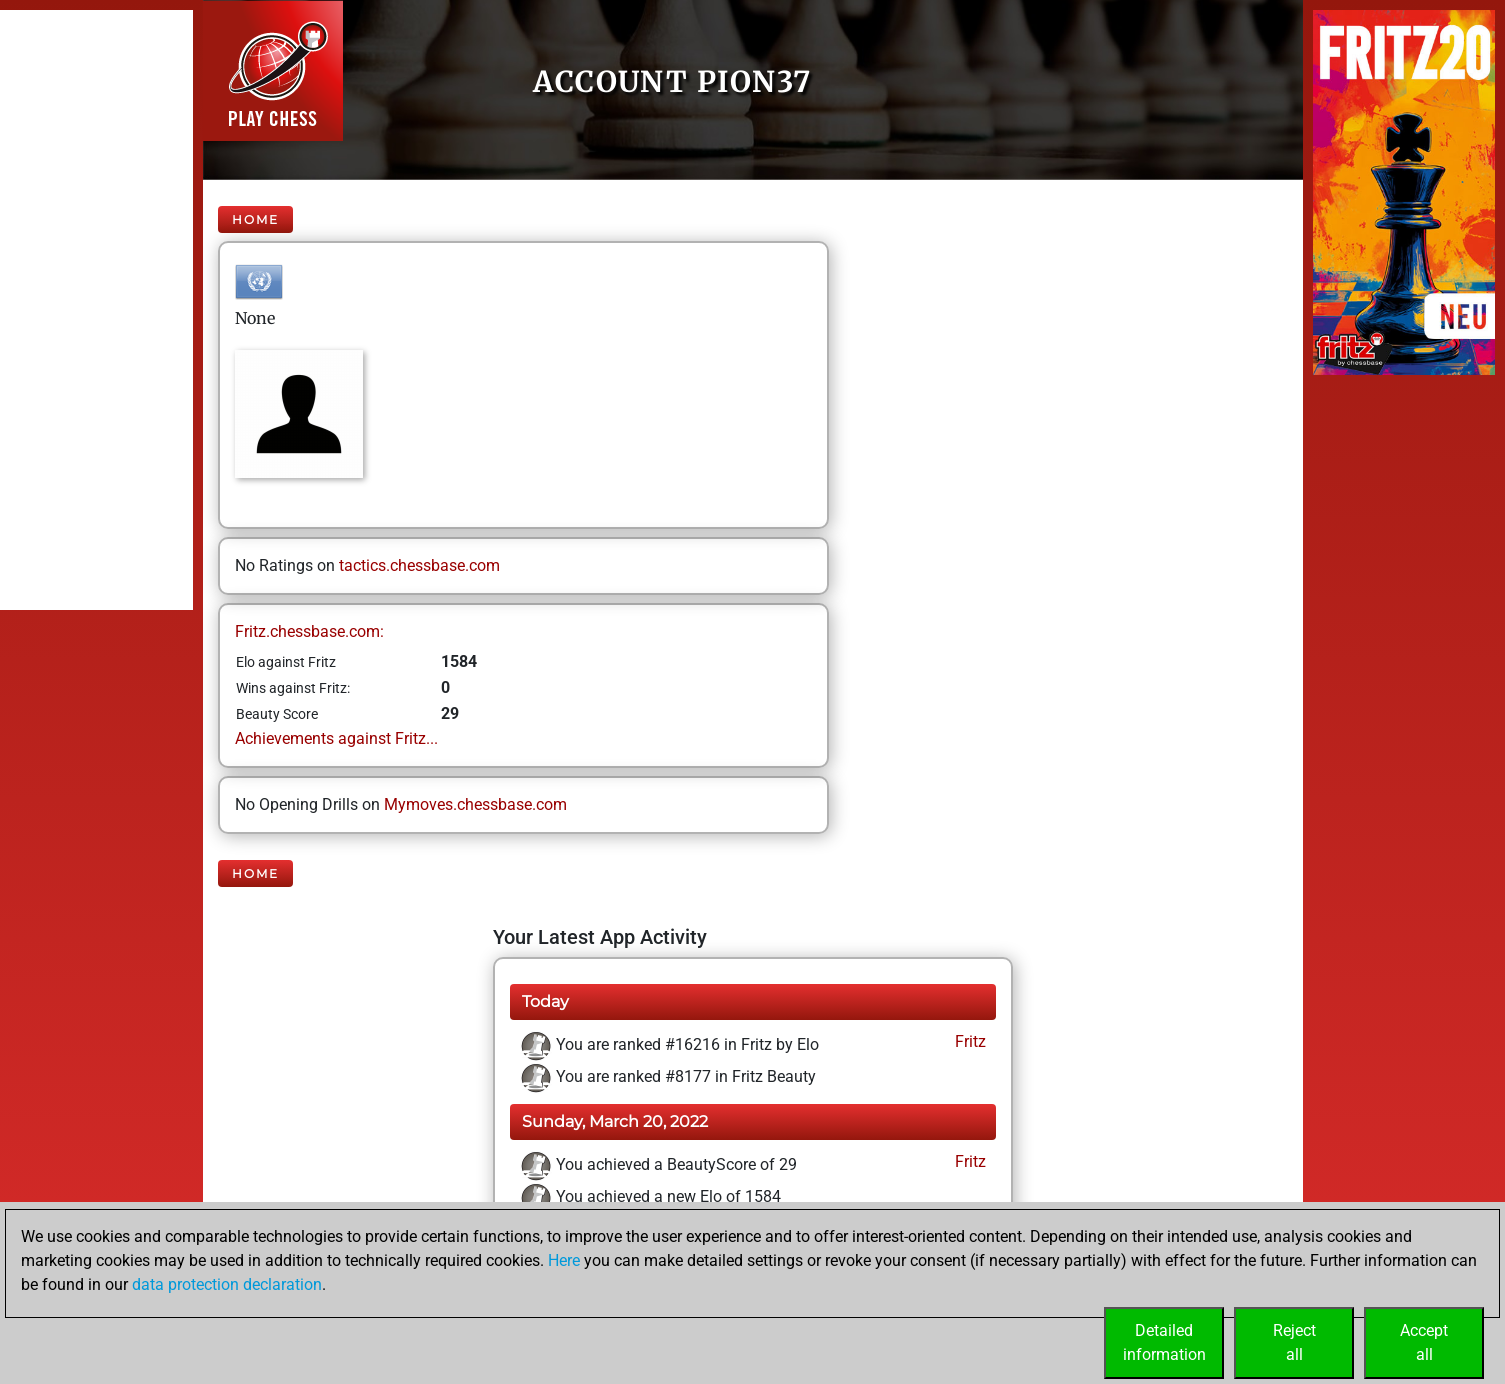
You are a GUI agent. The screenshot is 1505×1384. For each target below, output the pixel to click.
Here (564, 1260)
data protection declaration (227, 1284)
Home (255, 219)
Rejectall (1294, 1342)
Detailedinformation (1164, 1342)
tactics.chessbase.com (419, 565)
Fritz (968, 1041)
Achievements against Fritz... (336, 738)
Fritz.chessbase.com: (309, 631)
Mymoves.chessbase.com (475, 804)
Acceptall (1424, 1342)
